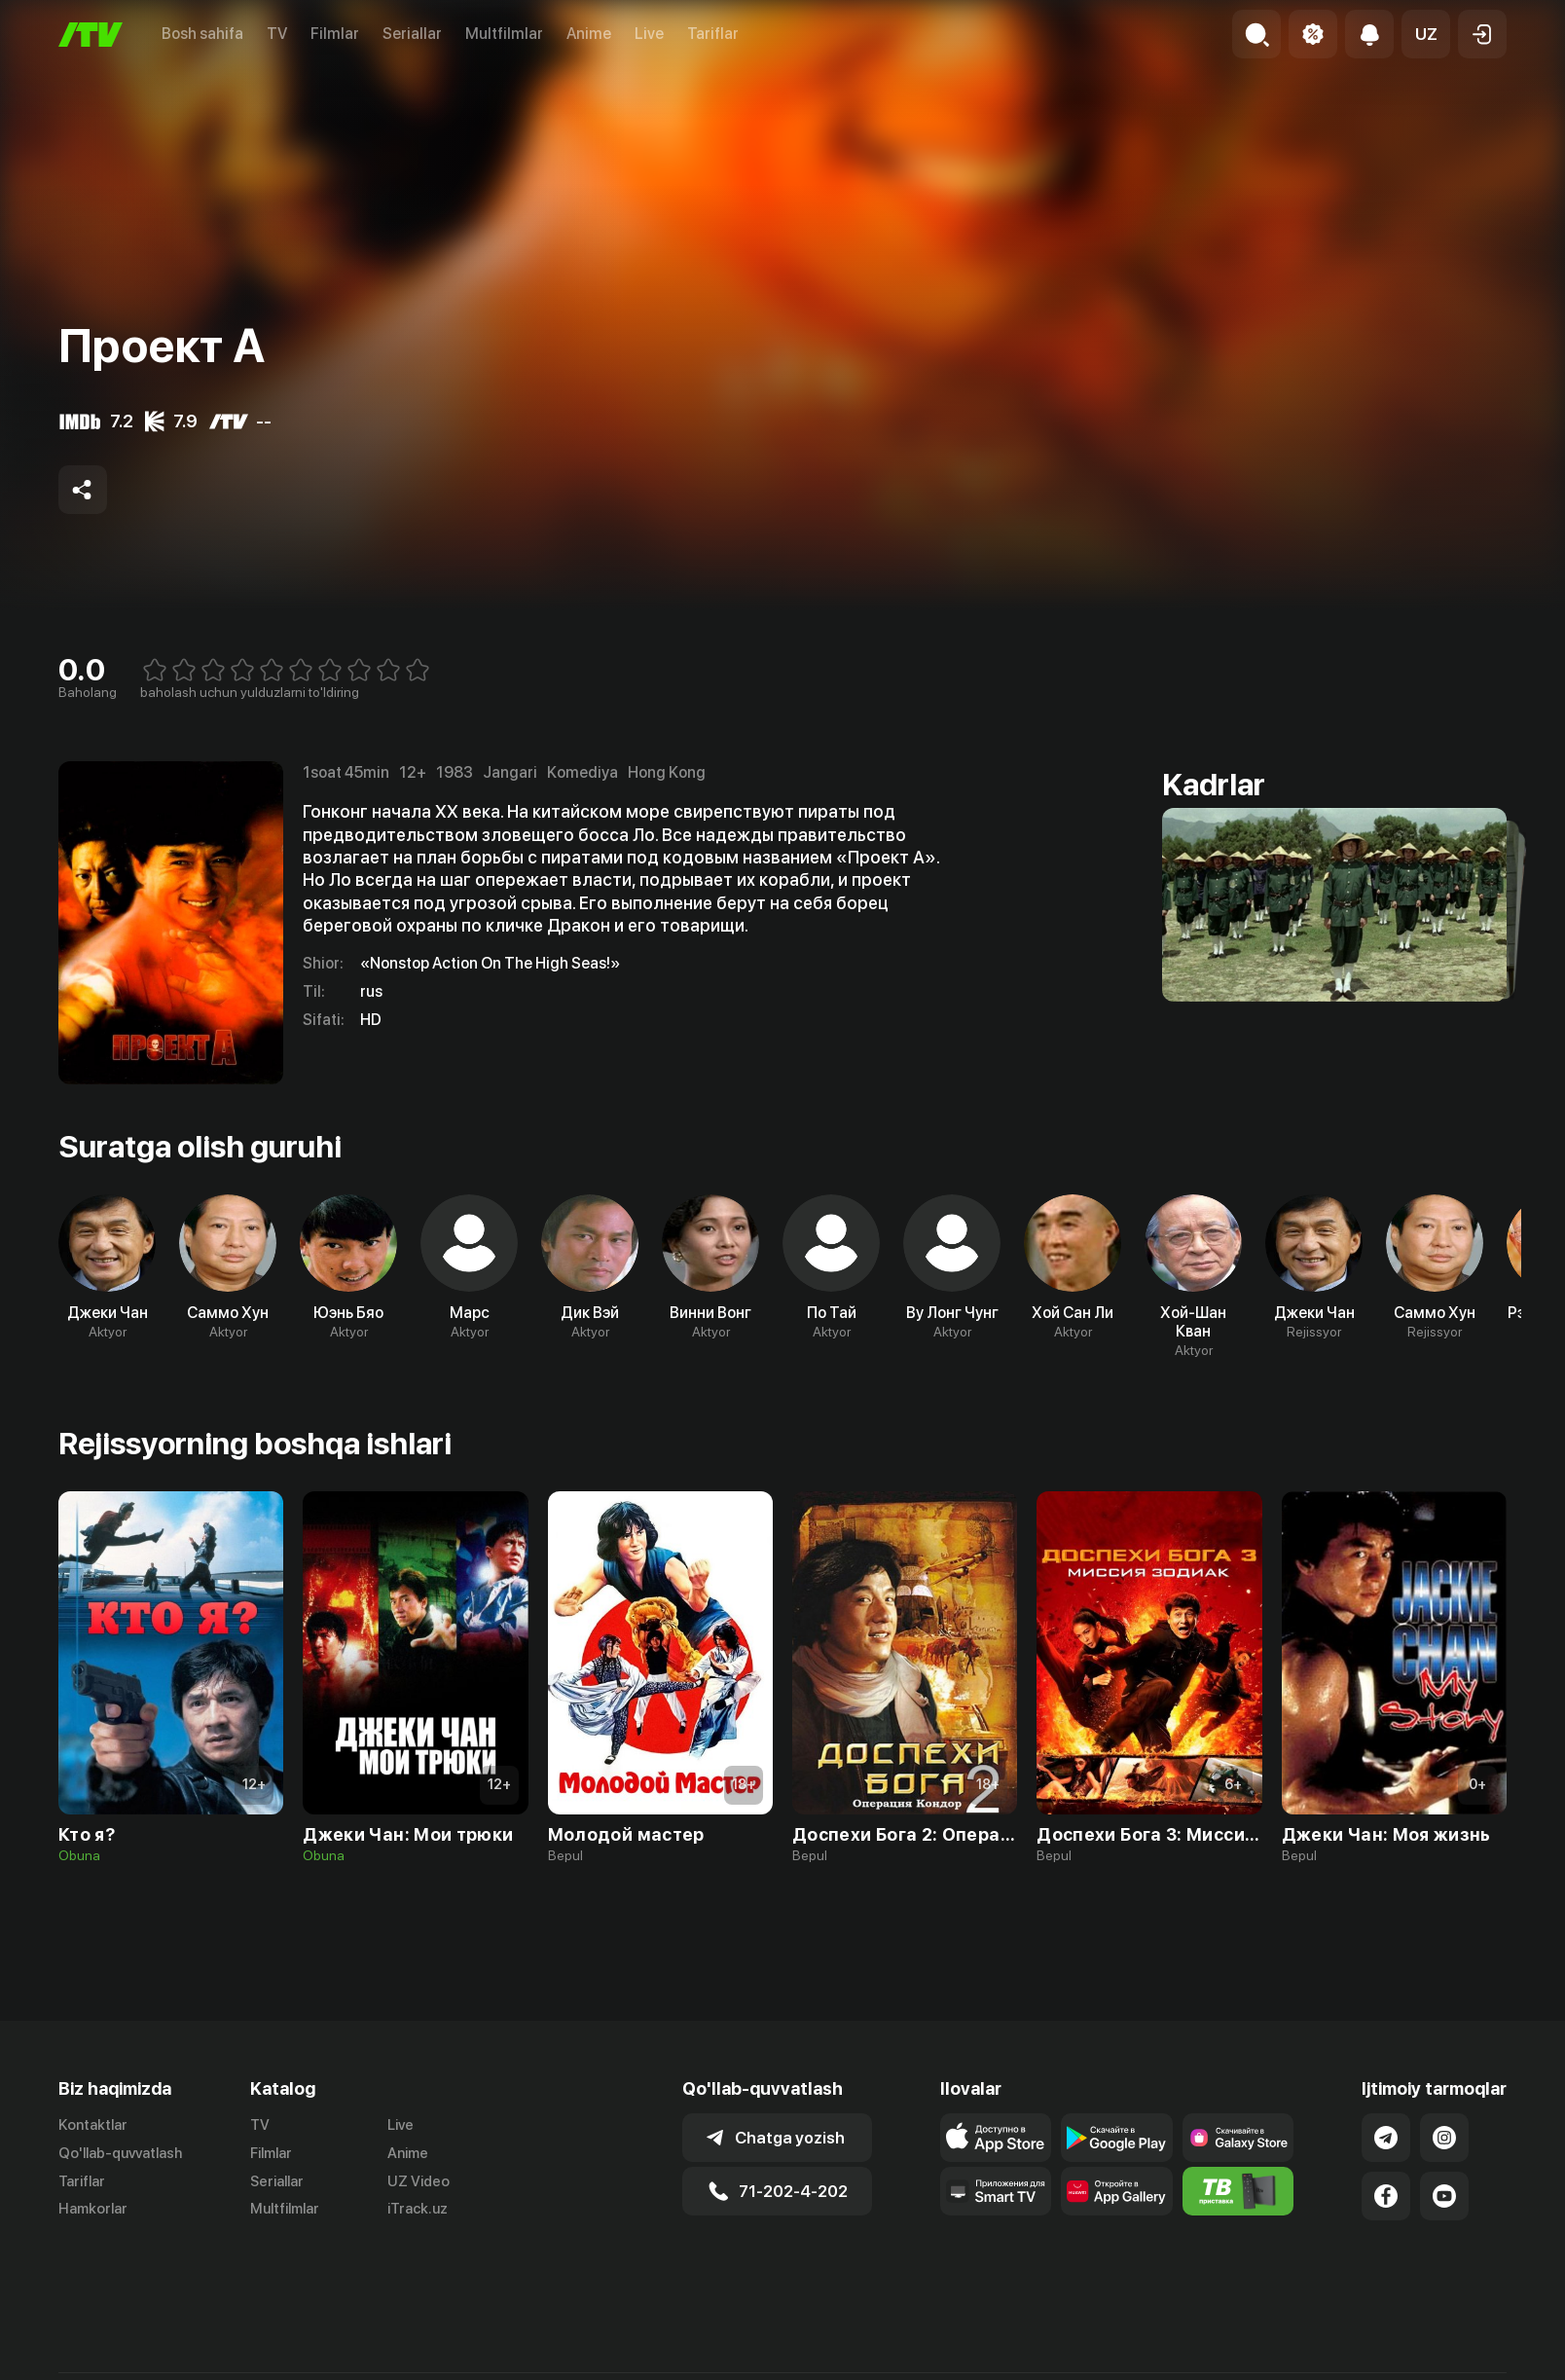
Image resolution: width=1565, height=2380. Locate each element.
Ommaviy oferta (1318, 2359)
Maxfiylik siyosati (1451, 2359)
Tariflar (713, 33)
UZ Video (418, 2181)
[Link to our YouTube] (1444, 2196)
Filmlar (334, 33)
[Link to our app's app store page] (996, 2137)
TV (277, 33)
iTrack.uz (417, 2208)
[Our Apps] (996, 2191)
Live (649, 33)
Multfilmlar (504, 33)
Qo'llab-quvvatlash (120, 2153)
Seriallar (412, 33)
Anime (588, 33)
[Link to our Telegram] (1386, 2137)
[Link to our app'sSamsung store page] (1238, 2137)
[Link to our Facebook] (1386, 2196)
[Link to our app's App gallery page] (1117, 2191)
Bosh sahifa (202, 33)
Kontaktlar (92, 2125)
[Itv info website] (1238, 2191)
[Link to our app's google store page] (1117, 2137)
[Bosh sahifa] (90, 34)
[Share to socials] (82, 489)
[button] (1425, 34)
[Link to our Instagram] (1444, 2137)
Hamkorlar (92, 2208)
